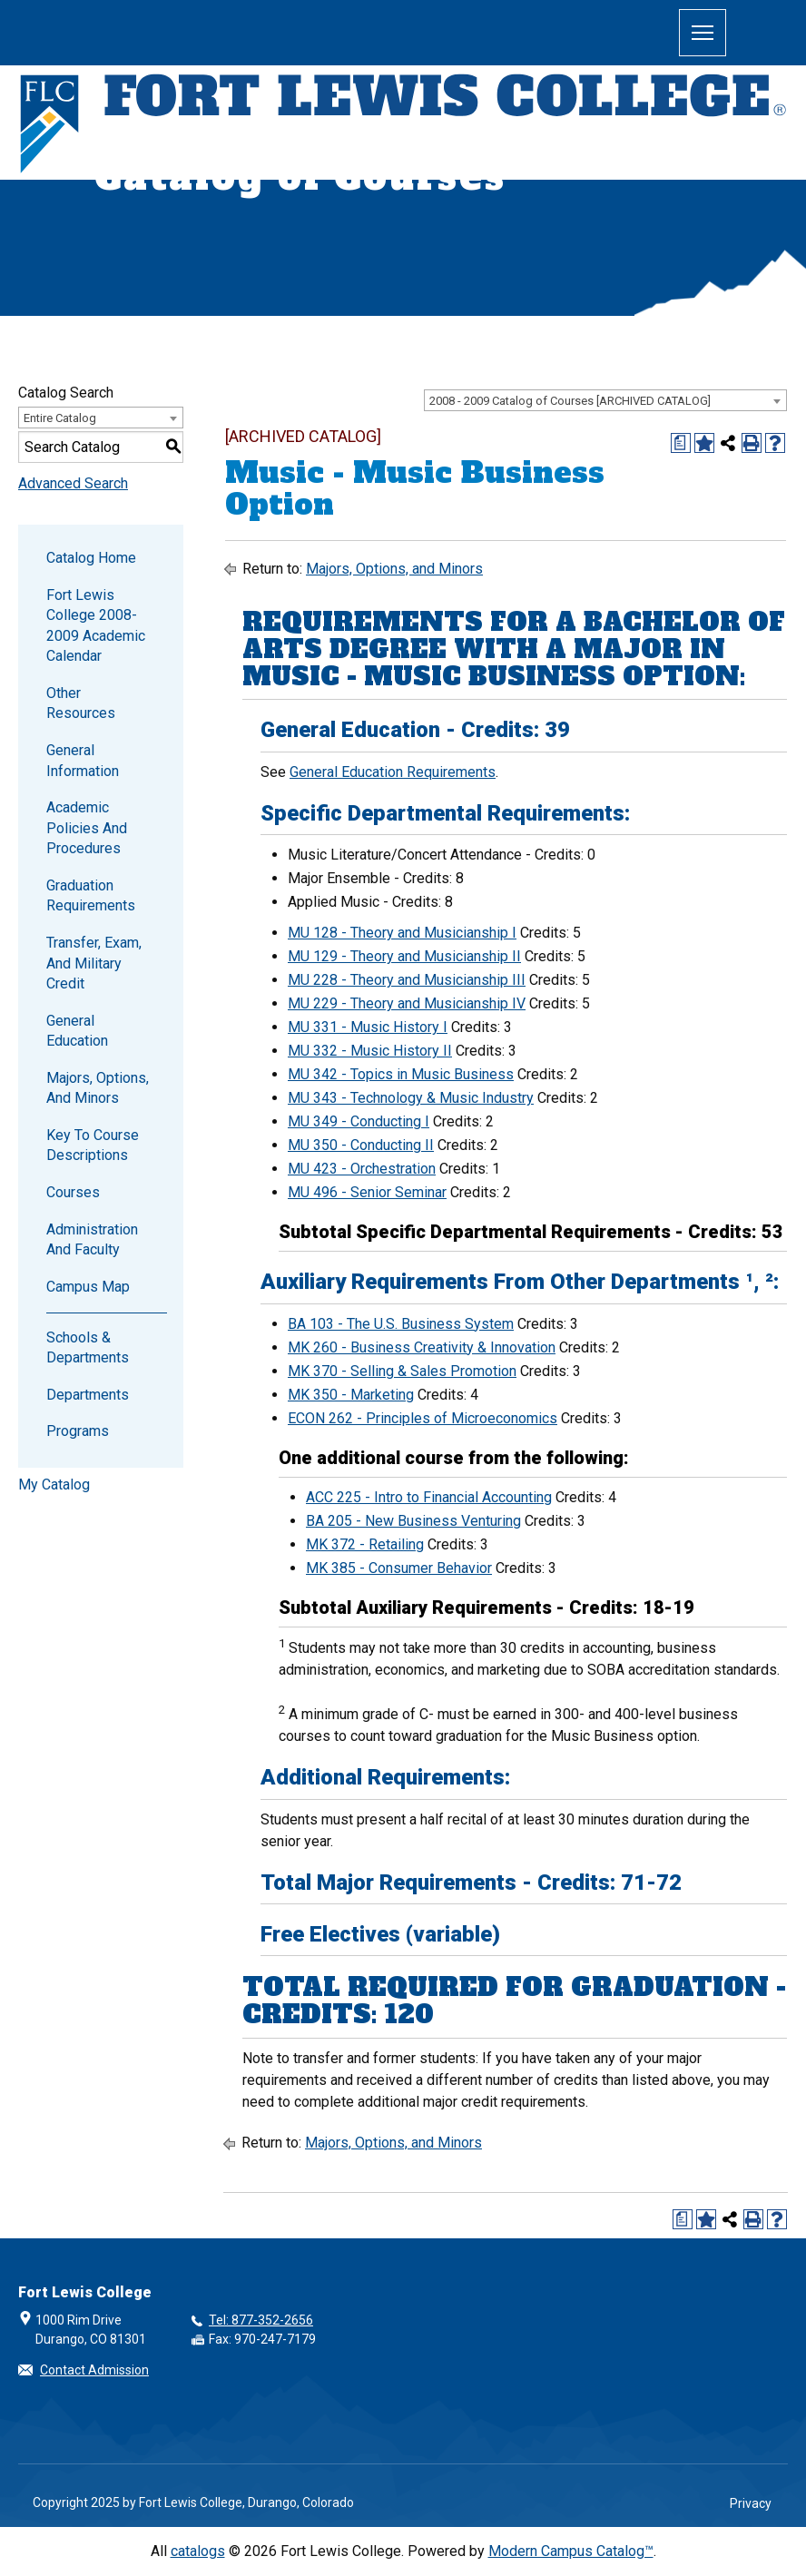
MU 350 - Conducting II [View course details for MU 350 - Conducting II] (361, 1145)
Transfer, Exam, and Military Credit (94, 963)
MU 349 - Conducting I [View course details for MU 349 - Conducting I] (358, 1121)
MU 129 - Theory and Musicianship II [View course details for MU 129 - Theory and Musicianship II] (404, 956)
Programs (77, 1431)
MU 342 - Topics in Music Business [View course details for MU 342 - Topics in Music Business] (401, 1074)
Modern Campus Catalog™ (571, 2551)
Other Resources (80, 703)
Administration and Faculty (92, 1239)
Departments (87, 1394)
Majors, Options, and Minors (97, 1087)
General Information (82, 760)
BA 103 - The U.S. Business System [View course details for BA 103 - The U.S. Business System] (401, 1323)
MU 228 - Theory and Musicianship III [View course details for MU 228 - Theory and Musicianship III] (407, 979)
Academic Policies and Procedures (86, 828)
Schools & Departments (87, 1347)
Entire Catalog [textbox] (60, 418)
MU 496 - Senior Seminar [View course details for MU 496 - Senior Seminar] (367, 1192)
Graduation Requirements (90, 895)
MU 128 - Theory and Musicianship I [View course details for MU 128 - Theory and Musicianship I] (402, 932)
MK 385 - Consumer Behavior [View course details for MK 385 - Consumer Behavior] (399, 1568)
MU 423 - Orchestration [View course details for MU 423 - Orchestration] (362, 1168)
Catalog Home (91, 557)
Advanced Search (73, 483)
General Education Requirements (393, 772)
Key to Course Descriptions (92, 1145)
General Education (77, 1030)
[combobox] (605, 400)
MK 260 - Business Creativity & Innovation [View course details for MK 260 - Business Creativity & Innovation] (421, 1347)
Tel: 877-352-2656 (261, 2320)
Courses (73, 1192)
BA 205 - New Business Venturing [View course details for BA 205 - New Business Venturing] (413, 1520)
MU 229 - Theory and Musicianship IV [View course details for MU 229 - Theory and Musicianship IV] (407, 1003)
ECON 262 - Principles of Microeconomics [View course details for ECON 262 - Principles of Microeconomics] (422, 1418)
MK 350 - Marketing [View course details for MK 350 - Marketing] (351, 1394)
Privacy (751, 2503)
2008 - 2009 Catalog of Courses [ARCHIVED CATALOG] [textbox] (570, 401)
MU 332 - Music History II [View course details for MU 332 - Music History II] (370, 1050)
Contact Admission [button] (94, 2370)
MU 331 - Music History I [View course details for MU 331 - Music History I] (367, 1027)
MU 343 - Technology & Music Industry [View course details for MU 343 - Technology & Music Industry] (411, 1097)
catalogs (198, 2551)
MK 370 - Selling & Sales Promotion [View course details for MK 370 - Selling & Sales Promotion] (402, 1371)
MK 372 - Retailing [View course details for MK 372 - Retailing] (365, 1544)
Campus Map (88, 1286)
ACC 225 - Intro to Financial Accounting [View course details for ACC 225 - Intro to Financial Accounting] (429, 1497)
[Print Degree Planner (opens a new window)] (681, 443)
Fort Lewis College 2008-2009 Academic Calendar (95, 625)
